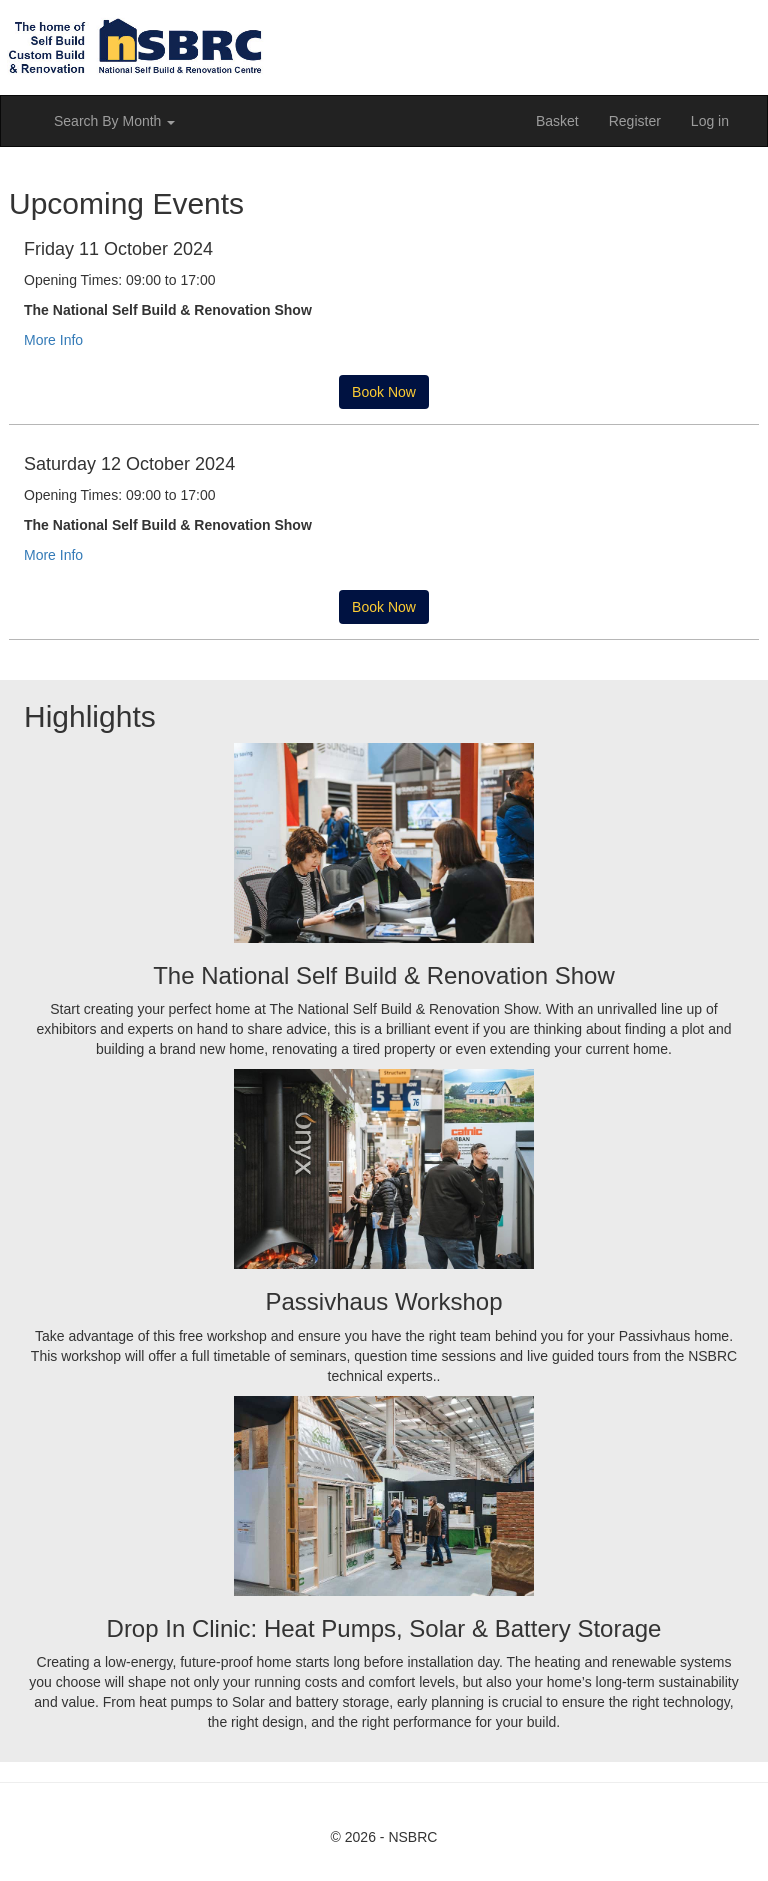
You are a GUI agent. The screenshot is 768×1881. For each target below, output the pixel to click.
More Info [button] (53, 340)
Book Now (384, 392)
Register (635, 121)
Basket (557, 121)
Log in (710, 121)
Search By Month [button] (114, 121)
